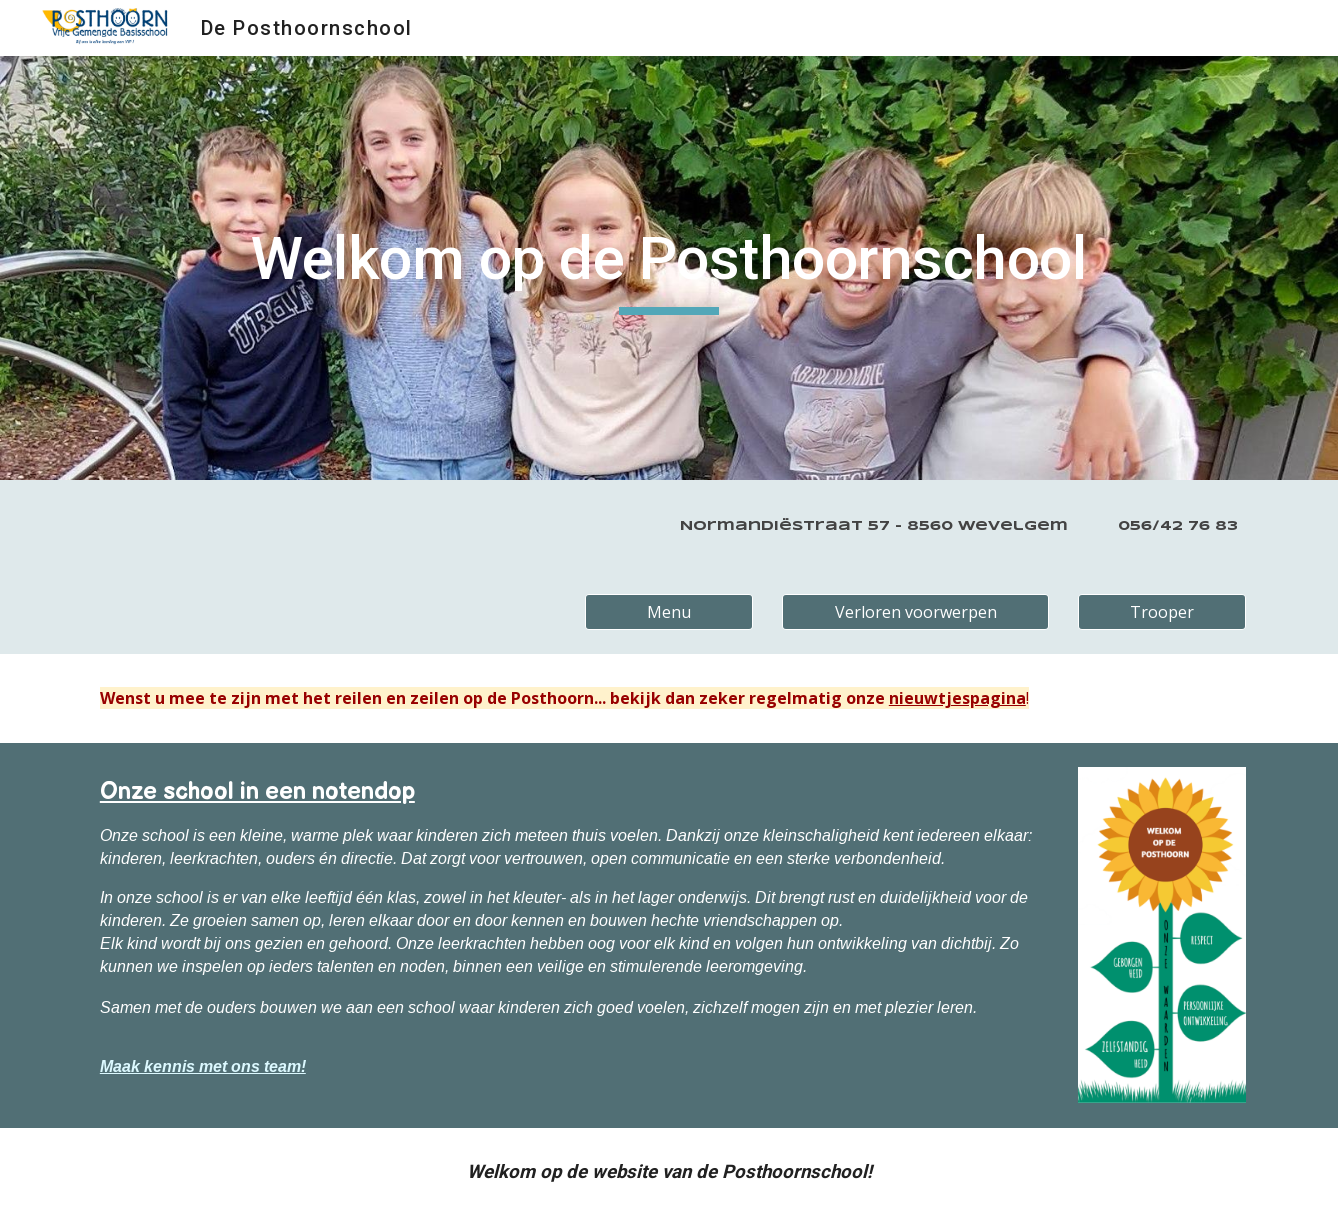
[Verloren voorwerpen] (915, 612)
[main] (668, 268)
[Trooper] (1162, 612)
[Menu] (669, 612)
